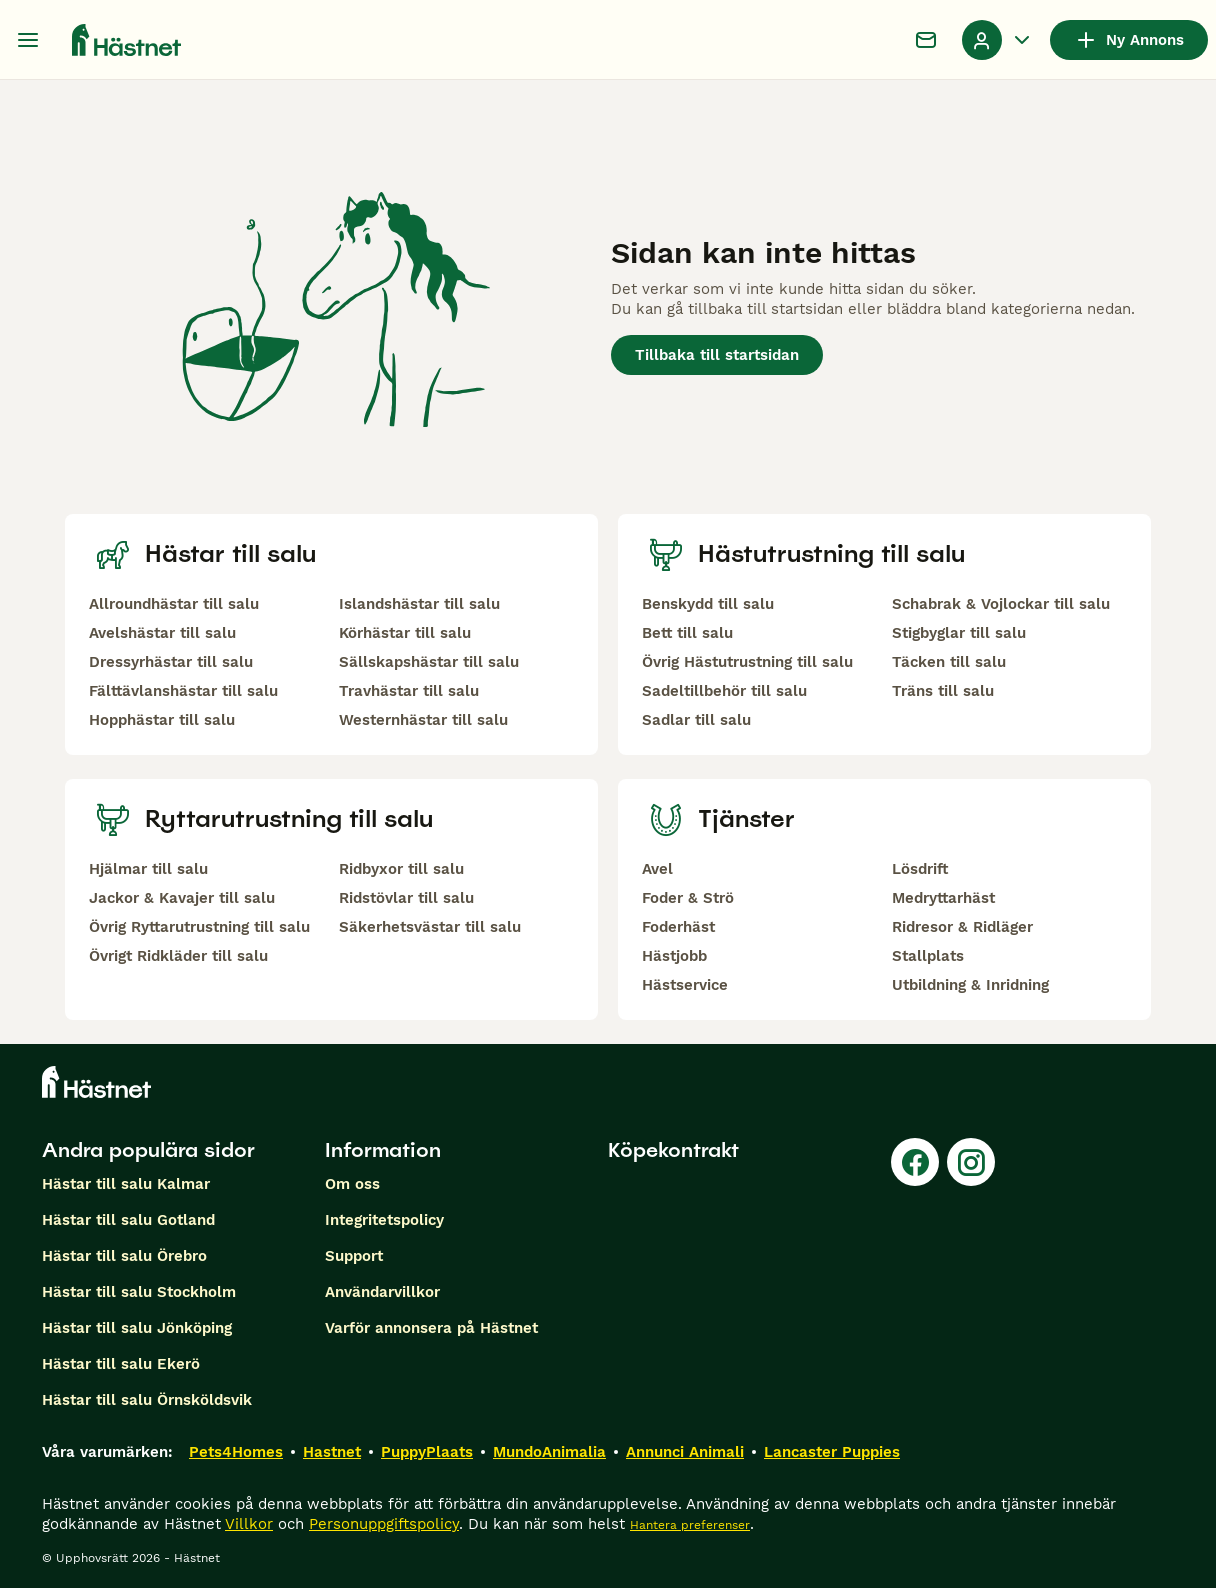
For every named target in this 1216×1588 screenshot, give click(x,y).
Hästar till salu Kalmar (126, 1184)
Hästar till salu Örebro (124, 1256)
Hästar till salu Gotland (128, 1220)
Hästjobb (674, 956)
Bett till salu (687, 633)
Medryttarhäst (943, 898)
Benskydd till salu (708, 604)
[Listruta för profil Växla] (998, 40)
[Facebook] (915, 1162)
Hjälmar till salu (148, 869)
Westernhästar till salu (423, 720)
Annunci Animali (685, 1452)
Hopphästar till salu (162, 720)
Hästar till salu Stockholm (139, 1292)
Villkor (249, 1524)
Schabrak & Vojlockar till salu (1001, 604)
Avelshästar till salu (162, 633)
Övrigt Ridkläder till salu (178, 956)
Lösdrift (920, 869)
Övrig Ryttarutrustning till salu (199, 927)
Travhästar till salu (409, 691)
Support (354, 1256)
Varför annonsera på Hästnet (431, 1328)
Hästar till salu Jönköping (137, 1328)
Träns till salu (943, 691)
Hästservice (685, 985)
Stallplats (928, 956)
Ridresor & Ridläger (962, 927)
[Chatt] (926, 40)
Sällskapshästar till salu (429, 662)
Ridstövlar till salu (406, 898)
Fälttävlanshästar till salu (183, 691)
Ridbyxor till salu (401, 869)
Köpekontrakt (673, 1150)
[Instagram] (971, 1162)
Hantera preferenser (690, 1525)
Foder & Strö (688, 898)
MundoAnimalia (549, 1452)
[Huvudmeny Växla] (28, 40)
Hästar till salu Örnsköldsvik (147, 1400)
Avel (657, 869)
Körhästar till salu (405, 633)
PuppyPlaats (427, 1452)
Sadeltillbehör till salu (724, 691)
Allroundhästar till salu (174, 604)
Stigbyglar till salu (959, 633)
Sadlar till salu (696, 720)
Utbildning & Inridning (970, 985)
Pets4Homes (236, 1452)
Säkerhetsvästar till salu (430, 927)
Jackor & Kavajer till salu (182, 898)
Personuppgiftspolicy (384, 1524)
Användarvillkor (382, 1292)
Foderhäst (678, 927)
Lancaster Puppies (832, 1452)
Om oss (352, 1184)
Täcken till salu (949, 662)
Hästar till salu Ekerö (121, 1364)
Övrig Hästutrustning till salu (747, 662)
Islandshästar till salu (419, 604)
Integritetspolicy (384, 1220)
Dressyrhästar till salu (171, 662)
